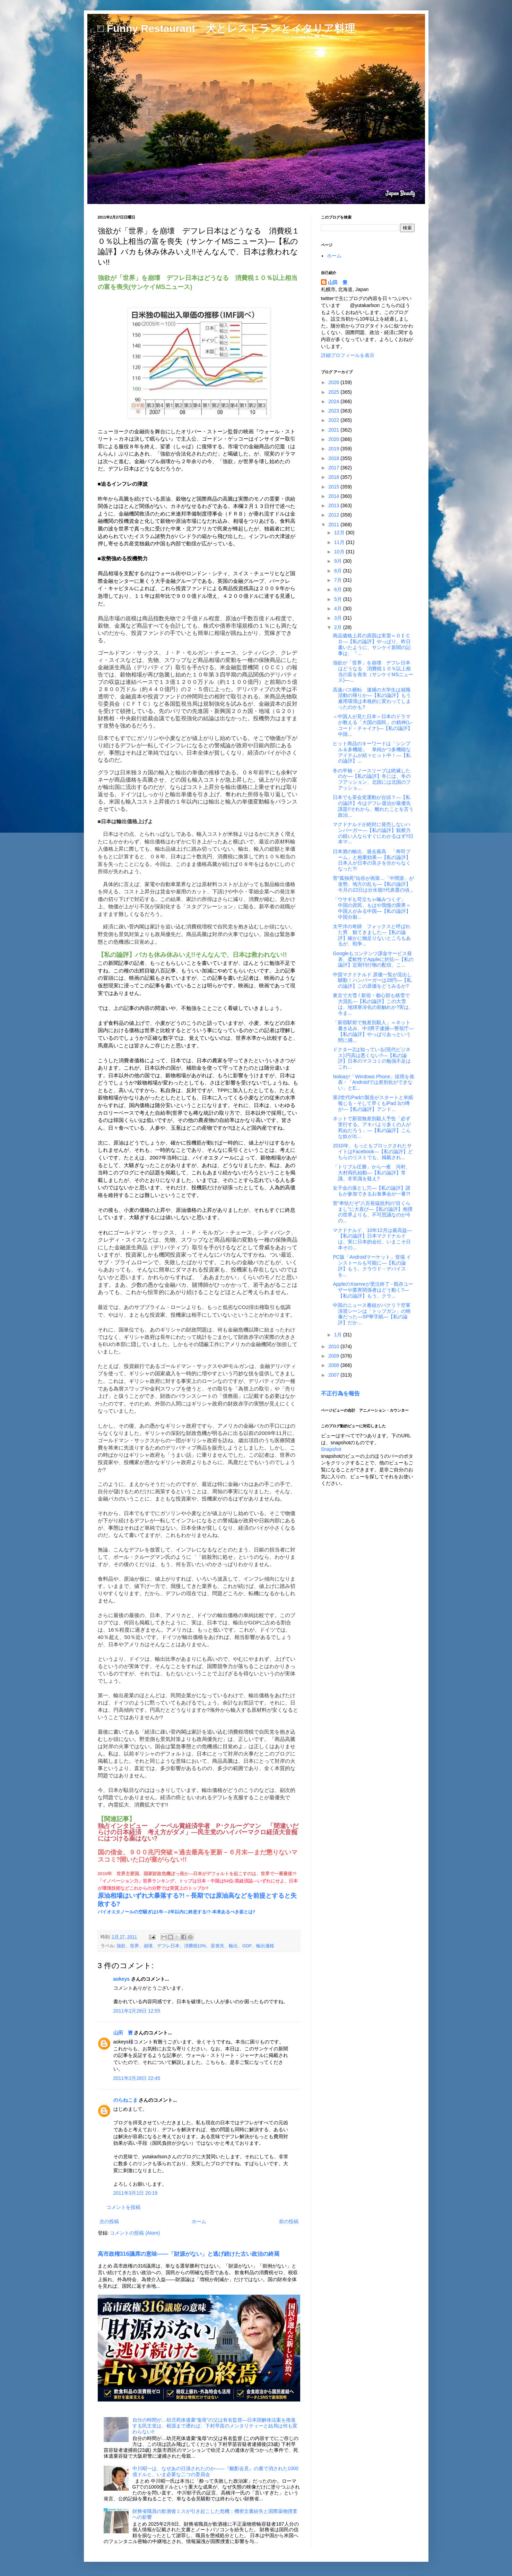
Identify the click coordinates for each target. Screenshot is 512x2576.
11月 (340, 542)
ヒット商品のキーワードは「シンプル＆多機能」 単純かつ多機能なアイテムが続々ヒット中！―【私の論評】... (372, 752)
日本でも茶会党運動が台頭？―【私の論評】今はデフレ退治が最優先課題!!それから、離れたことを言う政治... (373, 805)
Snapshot (331, 1449)
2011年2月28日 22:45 (136, 2078)
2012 (334, 515)
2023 (334, 411)
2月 (338, 627)
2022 (334, 420)
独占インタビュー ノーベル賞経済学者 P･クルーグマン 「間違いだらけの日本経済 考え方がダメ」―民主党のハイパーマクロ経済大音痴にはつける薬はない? (198, 1832)
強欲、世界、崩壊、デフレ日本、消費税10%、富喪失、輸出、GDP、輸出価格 (195, 1946)
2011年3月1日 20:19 (135, 2193)
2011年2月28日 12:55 (136, 2011)
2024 (334, 401)
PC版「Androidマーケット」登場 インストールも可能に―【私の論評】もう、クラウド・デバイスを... (372, 1265)
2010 (334, 1346)
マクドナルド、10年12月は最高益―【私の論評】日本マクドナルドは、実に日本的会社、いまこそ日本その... (372, 1238)
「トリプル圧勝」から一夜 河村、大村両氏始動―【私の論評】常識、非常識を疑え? (371, 1172)
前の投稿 (288, 2221)
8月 (338, 570)
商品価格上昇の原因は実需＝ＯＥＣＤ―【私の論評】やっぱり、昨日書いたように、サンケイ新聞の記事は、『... (372, 644)
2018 (334, 458)
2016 (334, 477)
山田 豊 (123, 2032)
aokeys (121, 1979)
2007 (334, 1375)
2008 (334, 1365)
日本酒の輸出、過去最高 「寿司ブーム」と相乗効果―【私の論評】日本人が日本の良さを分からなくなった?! (372, 860)
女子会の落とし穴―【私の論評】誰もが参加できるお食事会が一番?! (371, 1191)
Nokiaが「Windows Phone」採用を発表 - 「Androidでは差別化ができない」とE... (373, 1082)
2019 (334, 448)
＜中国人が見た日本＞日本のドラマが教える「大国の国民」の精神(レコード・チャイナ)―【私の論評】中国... (373, 725)
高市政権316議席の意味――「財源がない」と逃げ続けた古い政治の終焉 (188, 2254)
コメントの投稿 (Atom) (135, 2233)
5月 (338, 599)
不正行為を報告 (340, 1393)
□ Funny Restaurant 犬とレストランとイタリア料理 (226, 28)
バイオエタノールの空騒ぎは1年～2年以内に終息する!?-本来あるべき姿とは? (176, 1911)
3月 (338, 618)
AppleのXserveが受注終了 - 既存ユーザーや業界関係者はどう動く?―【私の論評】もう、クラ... (373, 1290)
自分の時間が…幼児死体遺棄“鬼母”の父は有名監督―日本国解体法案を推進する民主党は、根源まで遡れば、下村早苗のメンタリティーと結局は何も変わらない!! (214, 2425)
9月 (338, 561)
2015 (334, 487)
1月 (338, 1334)
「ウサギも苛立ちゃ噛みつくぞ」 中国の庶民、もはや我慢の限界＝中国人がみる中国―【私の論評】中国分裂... (372, 907)
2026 (334, 382)
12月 (340, 532)
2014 (334, 496)
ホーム (199, 2221)
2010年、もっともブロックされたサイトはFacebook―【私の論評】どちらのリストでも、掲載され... (373, 1151)
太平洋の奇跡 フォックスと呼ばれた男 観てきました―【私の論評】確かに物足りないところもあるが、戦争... (372, 935)
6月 (338, 589)
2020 (334, 439)
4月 (338, 608)
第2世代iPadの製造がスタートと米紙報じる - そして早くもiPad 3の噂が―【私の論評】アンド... (373, 1103)
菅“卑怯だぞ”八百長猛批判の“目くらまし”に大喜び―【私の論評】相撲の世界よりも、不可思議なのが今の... (373, 1211)
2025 (334, 392)
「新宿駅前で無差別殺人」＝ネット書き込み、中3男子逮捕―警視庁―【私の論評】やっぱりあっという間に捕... (373, 1031)
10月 (340, 551)
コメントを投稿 (123, 2207)
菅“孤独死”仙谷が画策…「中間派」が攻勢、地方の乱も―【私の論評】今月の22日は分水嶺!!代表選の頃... (373, 884)
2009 (334, 1356)
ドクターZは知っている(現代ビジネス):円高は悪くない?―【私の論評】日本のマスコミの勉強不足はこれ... (372, 1058)
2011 (334, 524)
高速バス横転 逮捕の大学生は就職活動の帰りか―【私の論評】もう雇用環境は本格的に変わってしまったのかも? (372, 698)
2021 (334, 430)
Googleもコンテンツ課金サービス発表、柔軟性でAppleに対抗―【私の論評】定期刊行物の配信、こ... (373, 959)
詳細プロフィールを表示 (347, 355)
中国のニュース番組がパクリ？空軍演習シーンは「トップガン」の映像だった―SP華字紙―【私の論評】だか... (372, 1313)
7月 (338, 580)
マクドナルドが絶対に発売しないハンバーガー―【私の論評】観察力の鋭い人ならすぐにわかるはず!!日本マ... (373, 833)
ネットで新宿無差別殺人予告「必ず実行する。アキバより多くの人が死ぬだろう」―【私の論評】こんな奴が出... (372, 1127)
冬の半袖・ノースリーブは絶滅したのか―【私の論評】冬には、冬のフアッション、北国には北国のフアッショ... (372, 779)
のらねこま (125, 2100)
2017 (334, 467)
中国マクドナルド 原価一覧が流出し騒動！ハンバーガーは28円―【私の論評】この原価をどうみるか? (372, 980)
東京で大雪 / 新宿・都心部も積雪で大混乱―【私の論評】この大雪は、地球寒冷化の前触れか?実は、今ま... (373, 1004)
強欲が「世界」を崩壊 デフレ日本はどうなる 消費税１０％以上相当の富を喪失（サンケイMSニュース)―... (373, 671)
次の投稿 (109, 2221)
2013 (334, 505)
